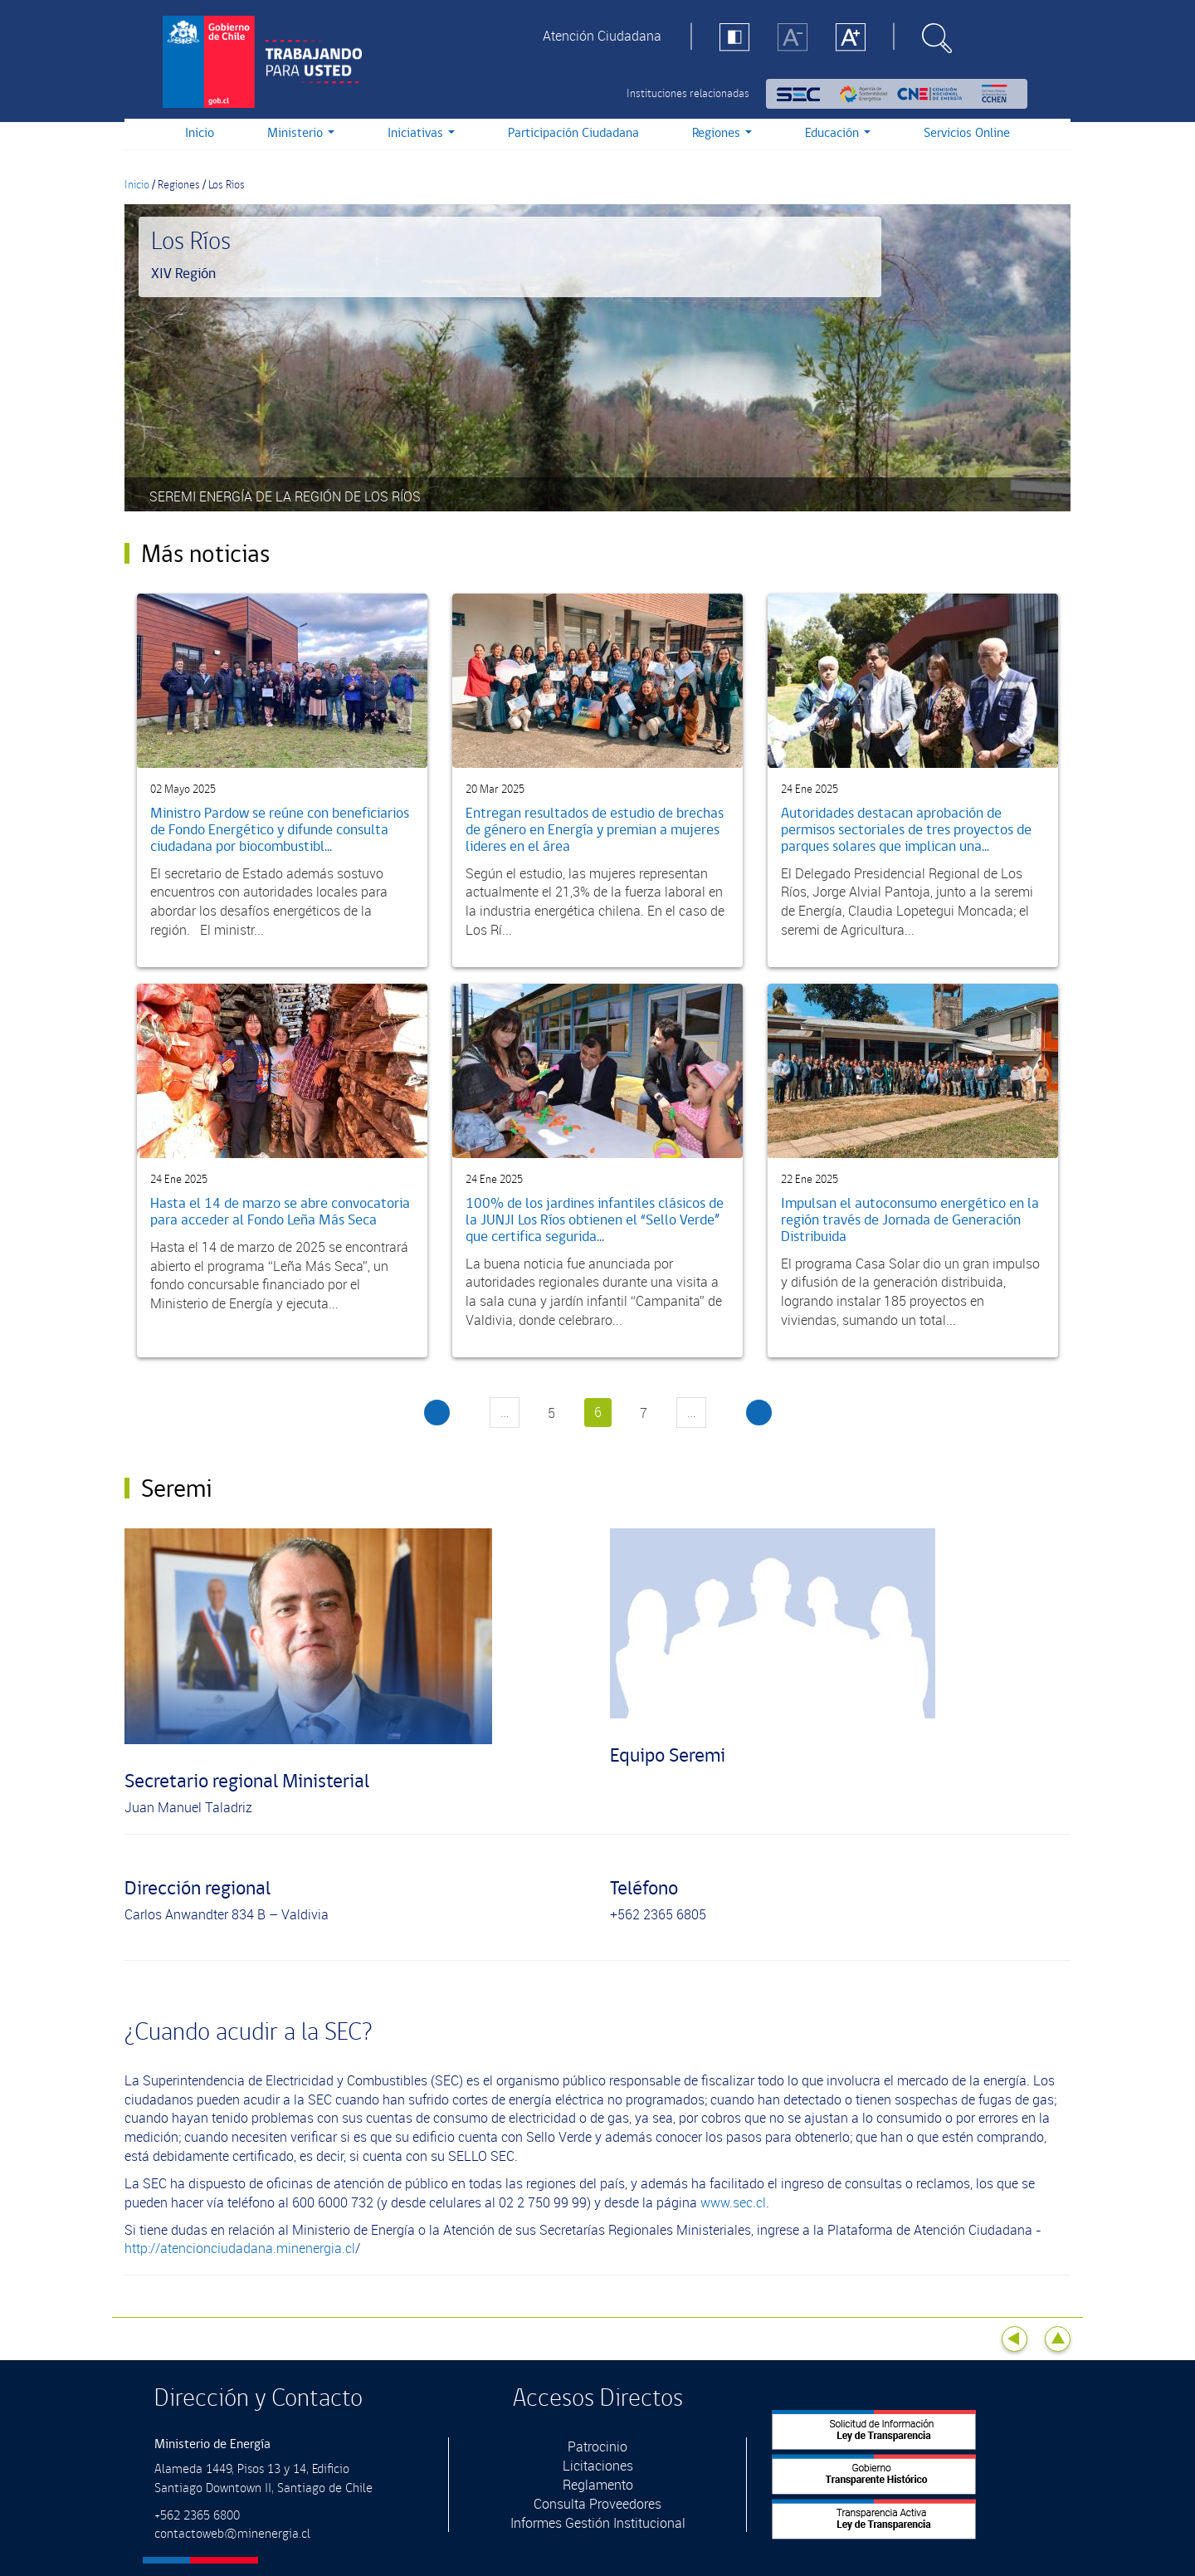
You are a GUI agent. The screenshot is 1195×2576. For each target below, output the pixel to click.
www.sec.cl (733, 2202)
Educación (838, 133)
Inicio (199, 133)
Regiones (722, 133)
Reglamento (598, 2485)
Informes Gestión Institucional (597, 2523)
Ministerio (300, 133)
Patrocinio (597, 2446)
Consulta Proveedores (597, 2504)
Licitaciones (598, 2465)
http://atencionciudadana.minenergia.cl (239, 2248)
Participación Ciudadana (573, 133)
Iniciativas (421, 133)
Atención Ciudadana (602, 36)
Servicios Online (967, 133)
